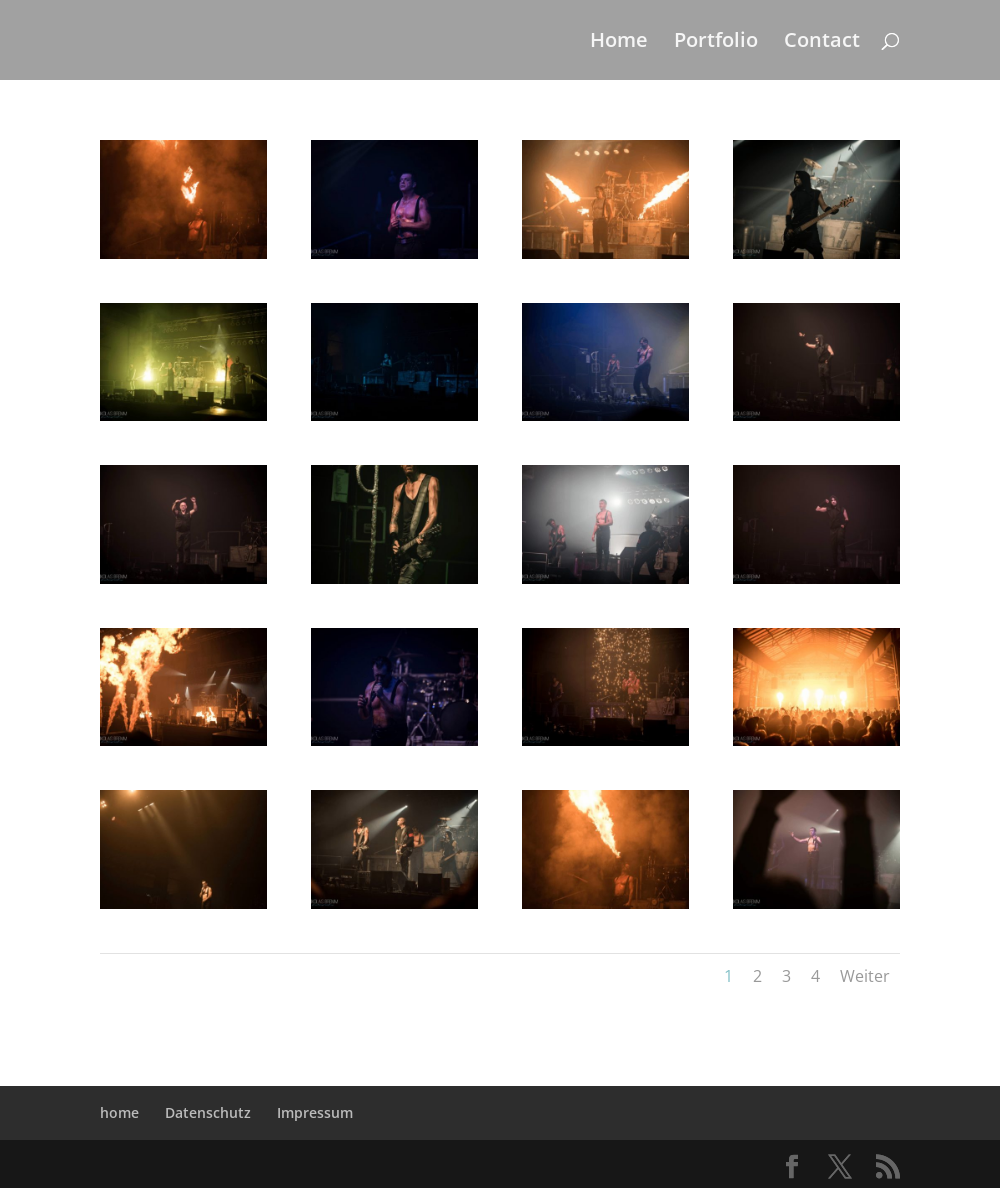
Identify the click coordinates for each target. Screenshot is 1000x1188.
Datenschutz (208, 1112)
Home (619, 43)
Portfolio (716, 43)
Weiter (865, 976)
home (119, 1112)
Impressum (315, 1112)
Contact (822, 43)
